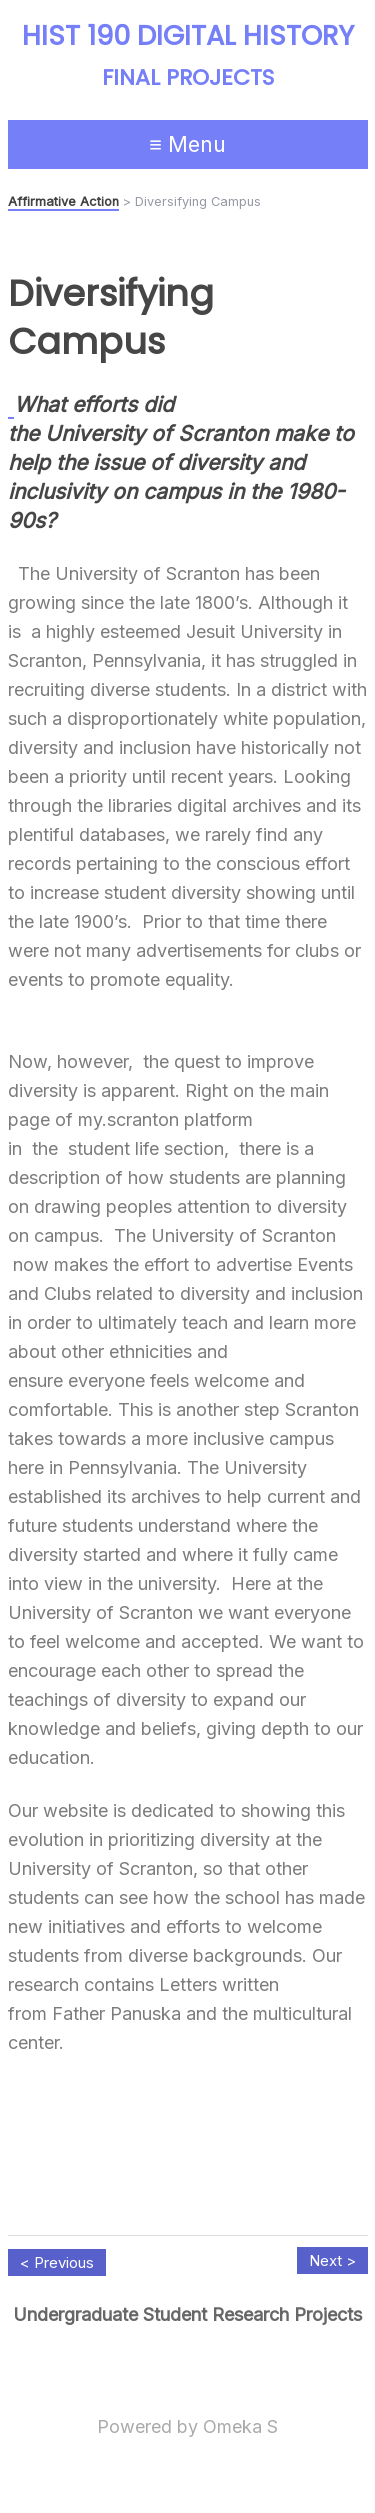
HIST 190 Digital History (188, 36)
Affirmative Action (63, 201)
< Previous (57, 2262)
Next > (332, 2260)
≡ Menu (187, 144)
